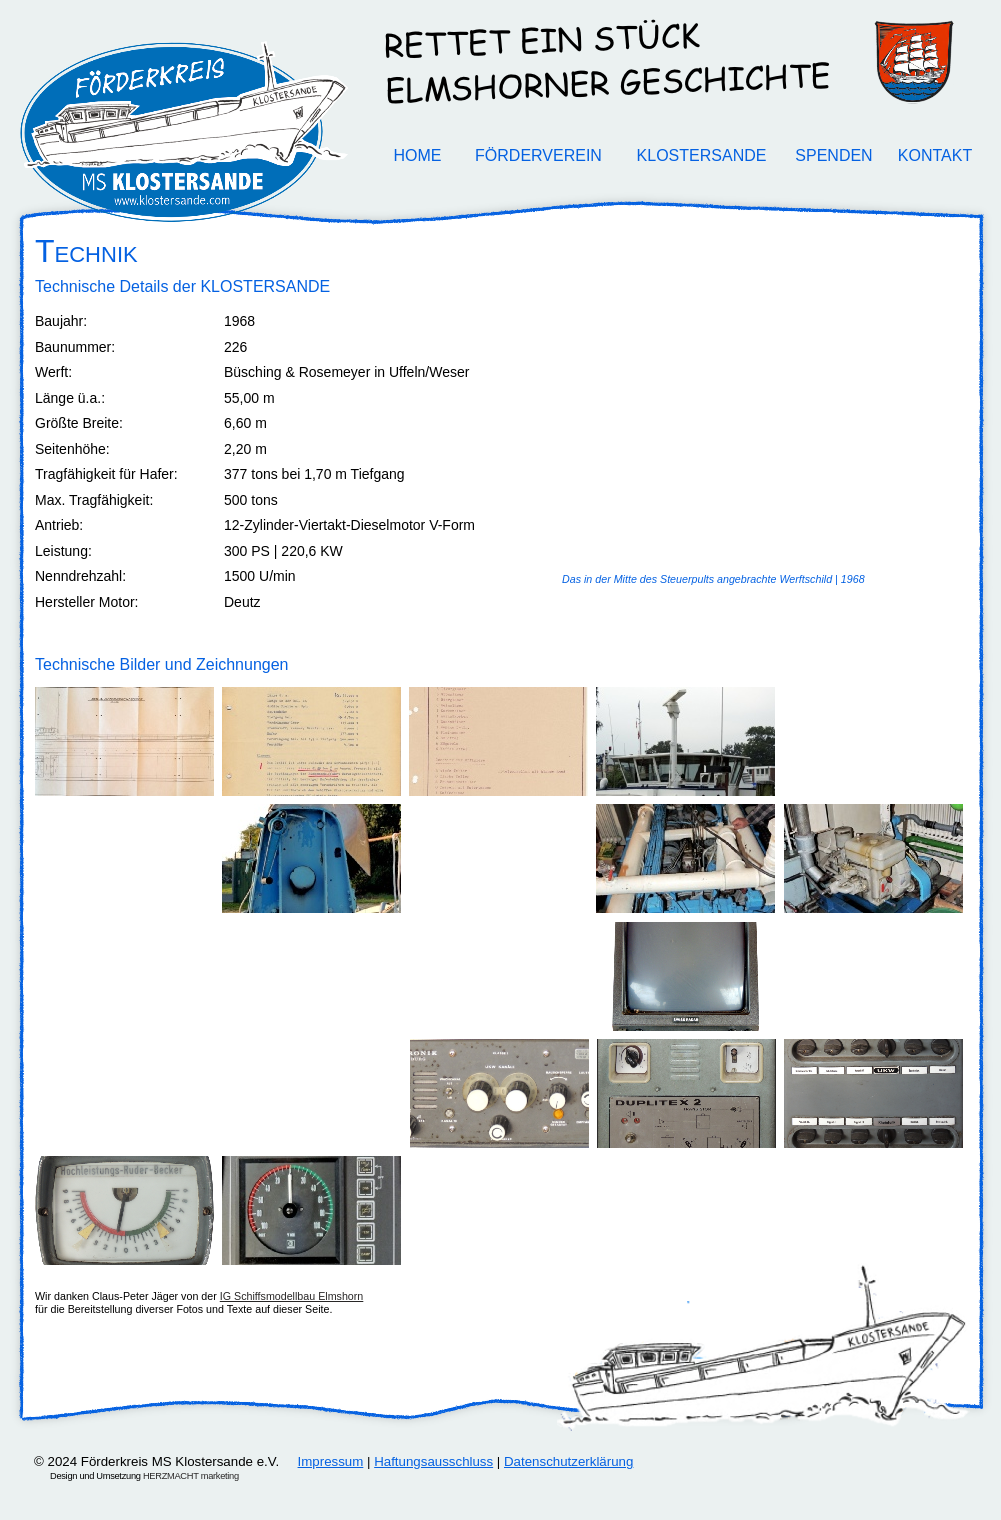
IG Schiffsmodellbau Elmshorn (292, 1296)
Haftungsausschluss (433, 1461)
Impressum (331, 1461)
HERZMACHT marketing (191, 1476)
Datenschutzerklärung (568, 1461)
